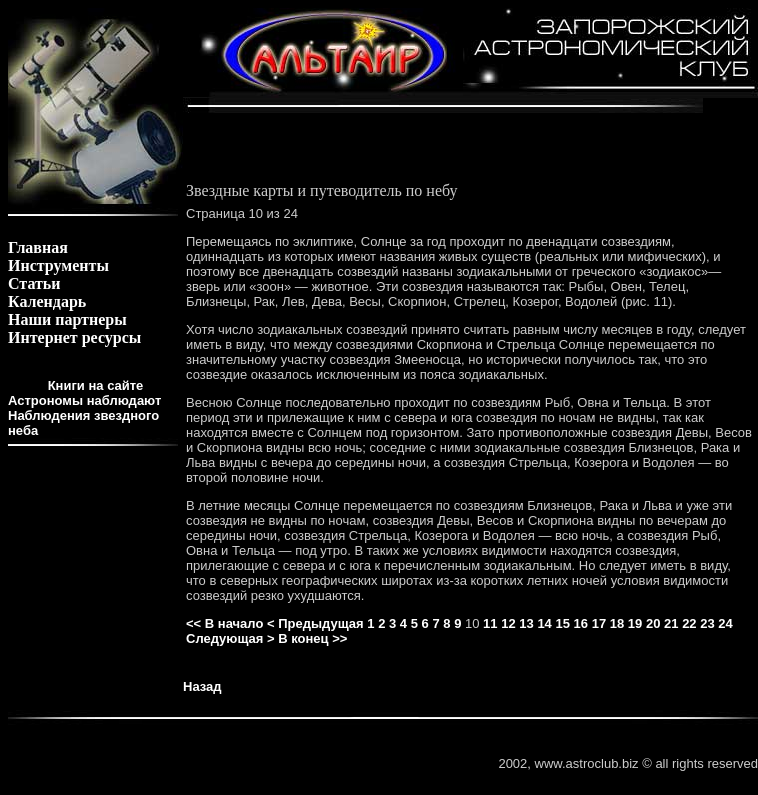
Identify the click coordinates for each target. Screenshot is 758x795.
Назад (202, 686)
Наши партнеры (67, 319)
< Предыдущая (315, 623)
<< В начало (224, 623)
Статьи (34, 283)
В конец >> (312, 638)
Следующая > (230, 638)
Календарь (47, 301)
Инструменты (58, 265)
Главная (38, 247)
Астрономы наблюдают (84, 400)
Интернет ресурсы (74, 337)
